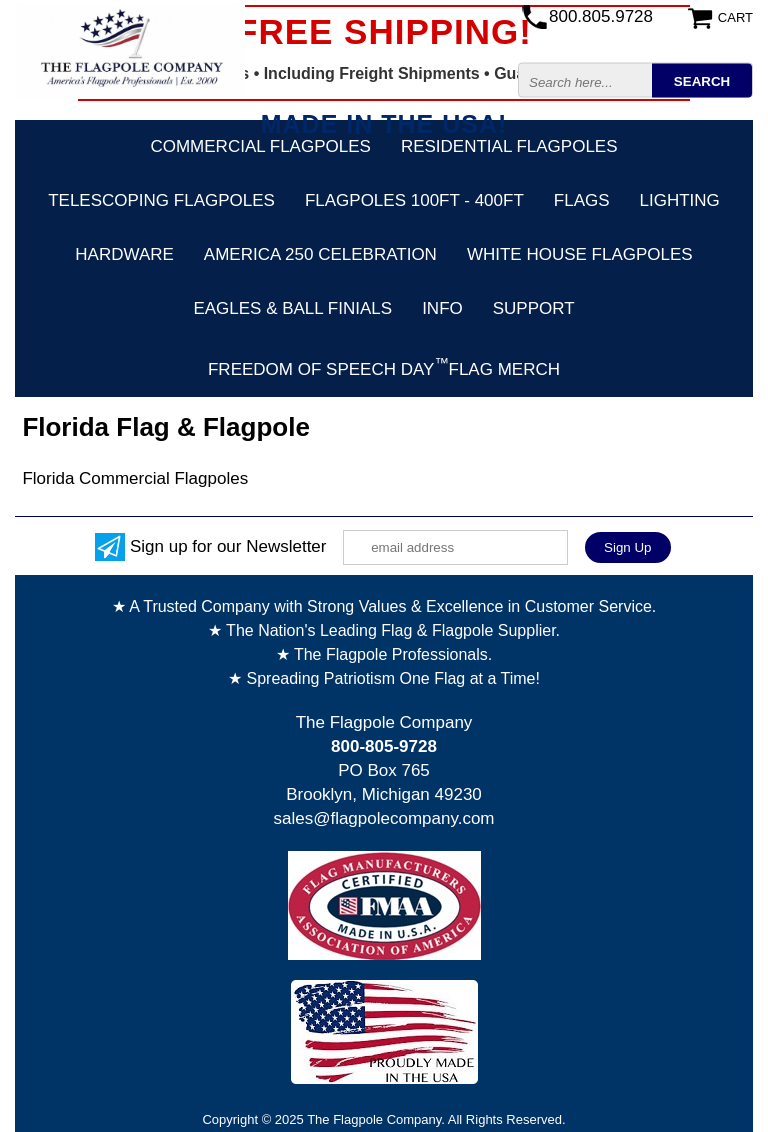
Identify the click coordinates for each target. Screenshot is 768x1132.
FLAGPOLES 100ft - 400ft (414, 200)
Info (442, 308)
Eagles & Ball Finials (292, 308)
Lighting (680, 200)
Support (534, 308)
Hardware (124, 254)
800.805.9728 (601, 16)
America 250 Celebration (320, 254)
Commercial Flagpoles (260, 146)
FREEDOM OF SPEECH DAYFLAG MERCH (384, 367)
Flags (582, 200)
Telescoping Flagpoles (161, 200)
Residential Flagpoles (509, 146)
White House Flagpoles (580, 254)
